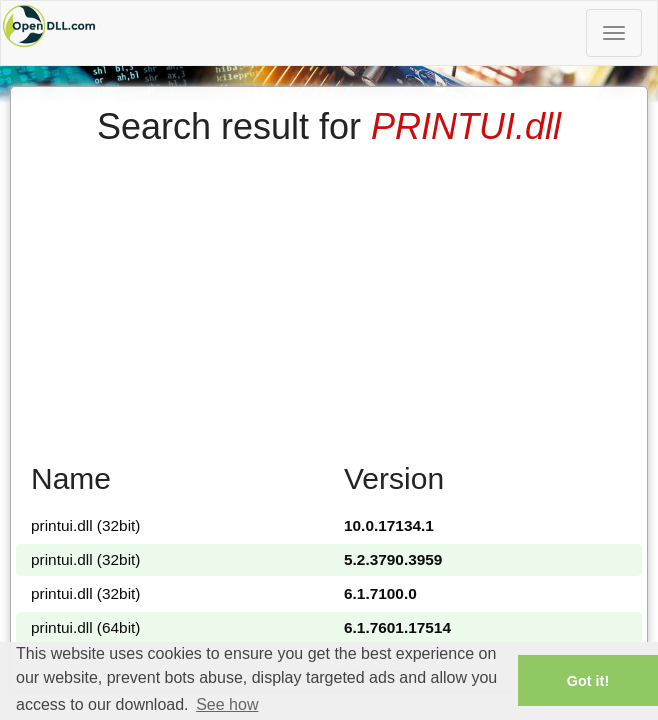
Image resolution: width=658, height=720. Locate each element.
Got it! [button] (588, 681)
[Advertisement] (329, 297)
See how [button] (227, 704)
